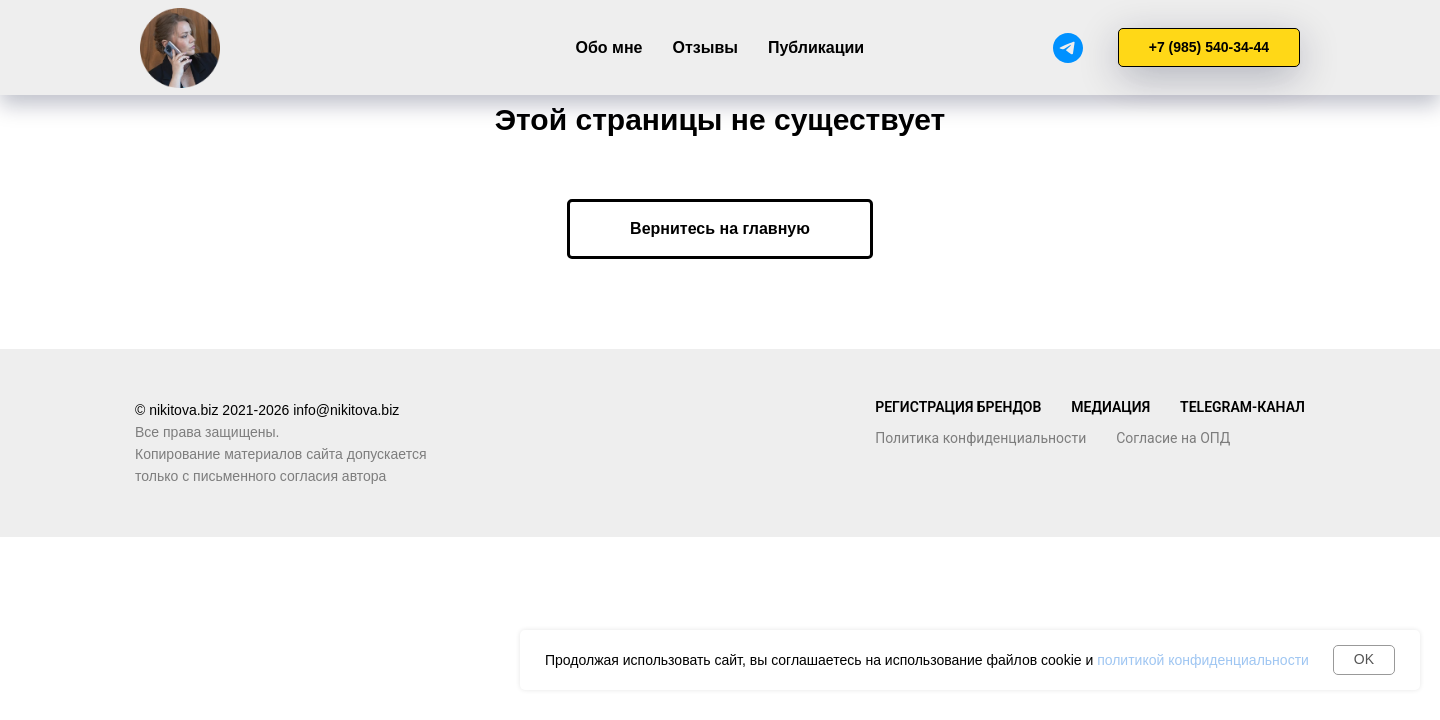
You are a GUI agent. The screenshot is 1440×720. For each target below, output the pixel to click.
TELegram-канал (1242, 407)
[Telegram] (1068, 48)
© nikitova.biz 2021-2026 (214, 410)
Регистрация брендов (958, 407)
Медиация (1110, 407)
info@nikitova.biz (346, 410)
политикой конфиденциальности (1203, 660)
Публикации (816, 47)
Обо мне (609, 47)
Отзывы (704, 47)
